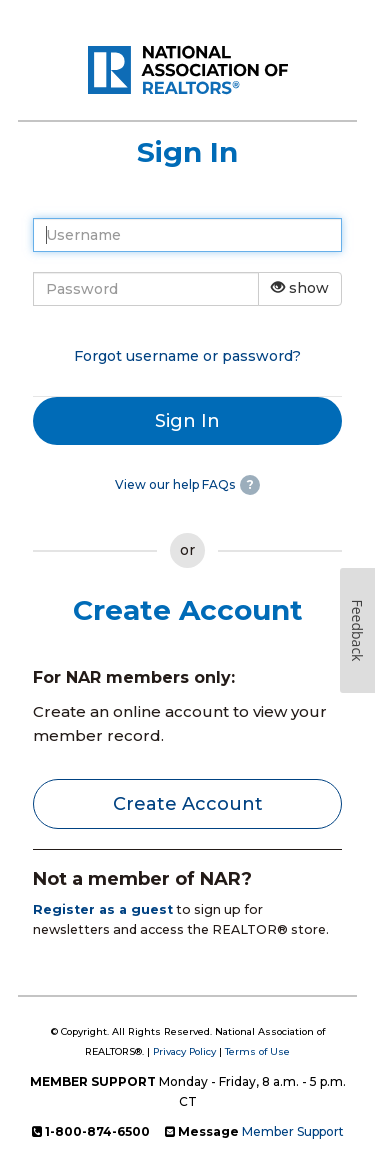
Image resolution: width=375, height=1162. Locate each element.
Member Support (293, 1131)
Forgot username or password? (187, 356)
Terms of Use (257, 1051)
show (300, 288)
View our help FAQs (175, 484)
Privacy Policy (184, 1051)
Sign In (187, 421)
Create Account (188, 804)
